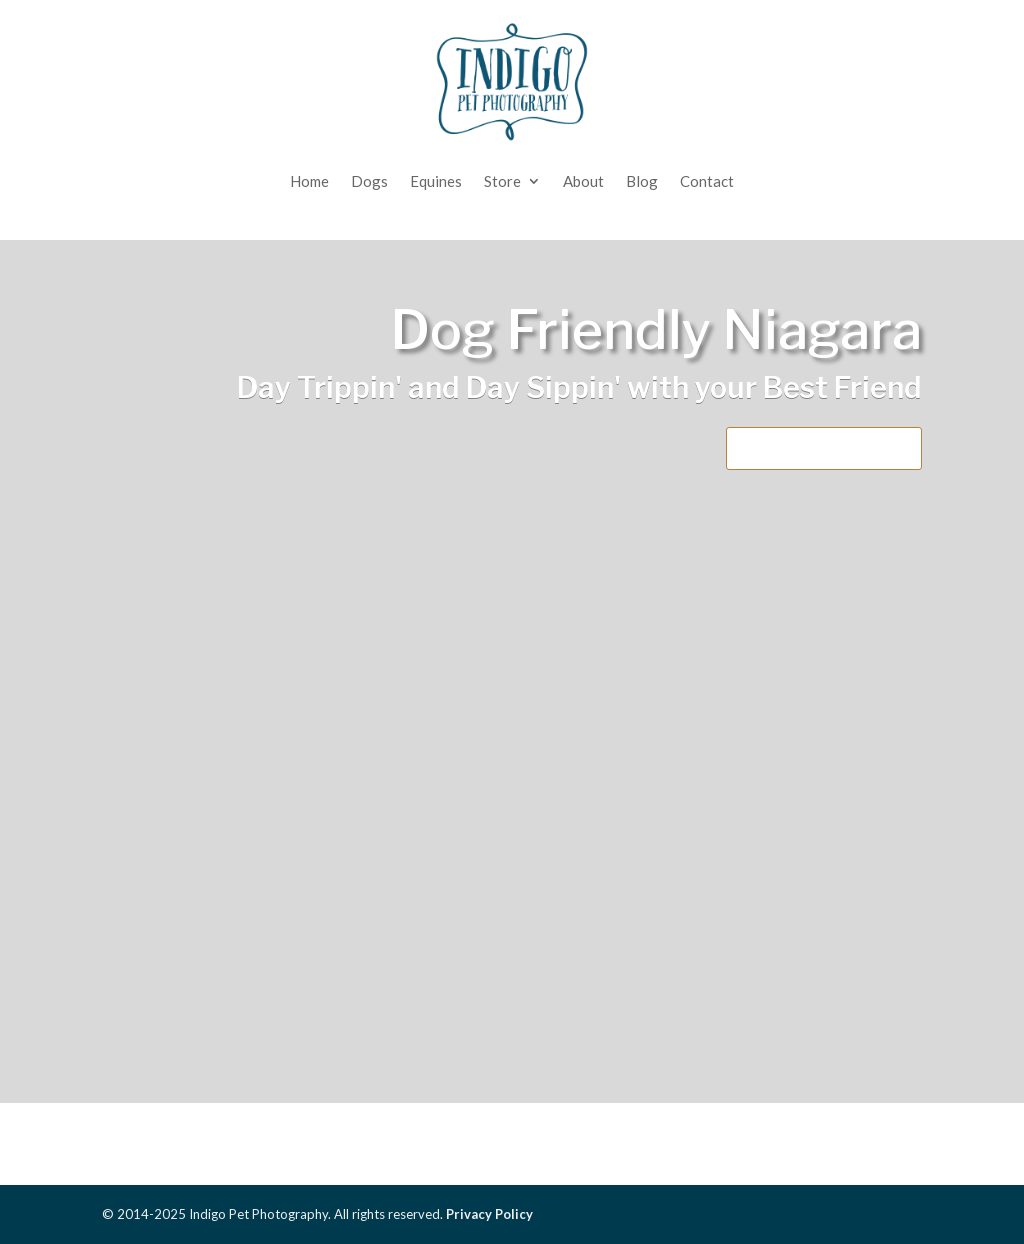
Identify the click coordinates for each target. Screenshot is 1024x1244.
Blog (642, 181)
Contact (707, 181)
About (583, 181)
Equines (436, 181)
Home (309, 181)
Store (502, 181)
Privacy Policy (489, 1214)
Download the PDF (824, 447)
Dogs (369, 181)
